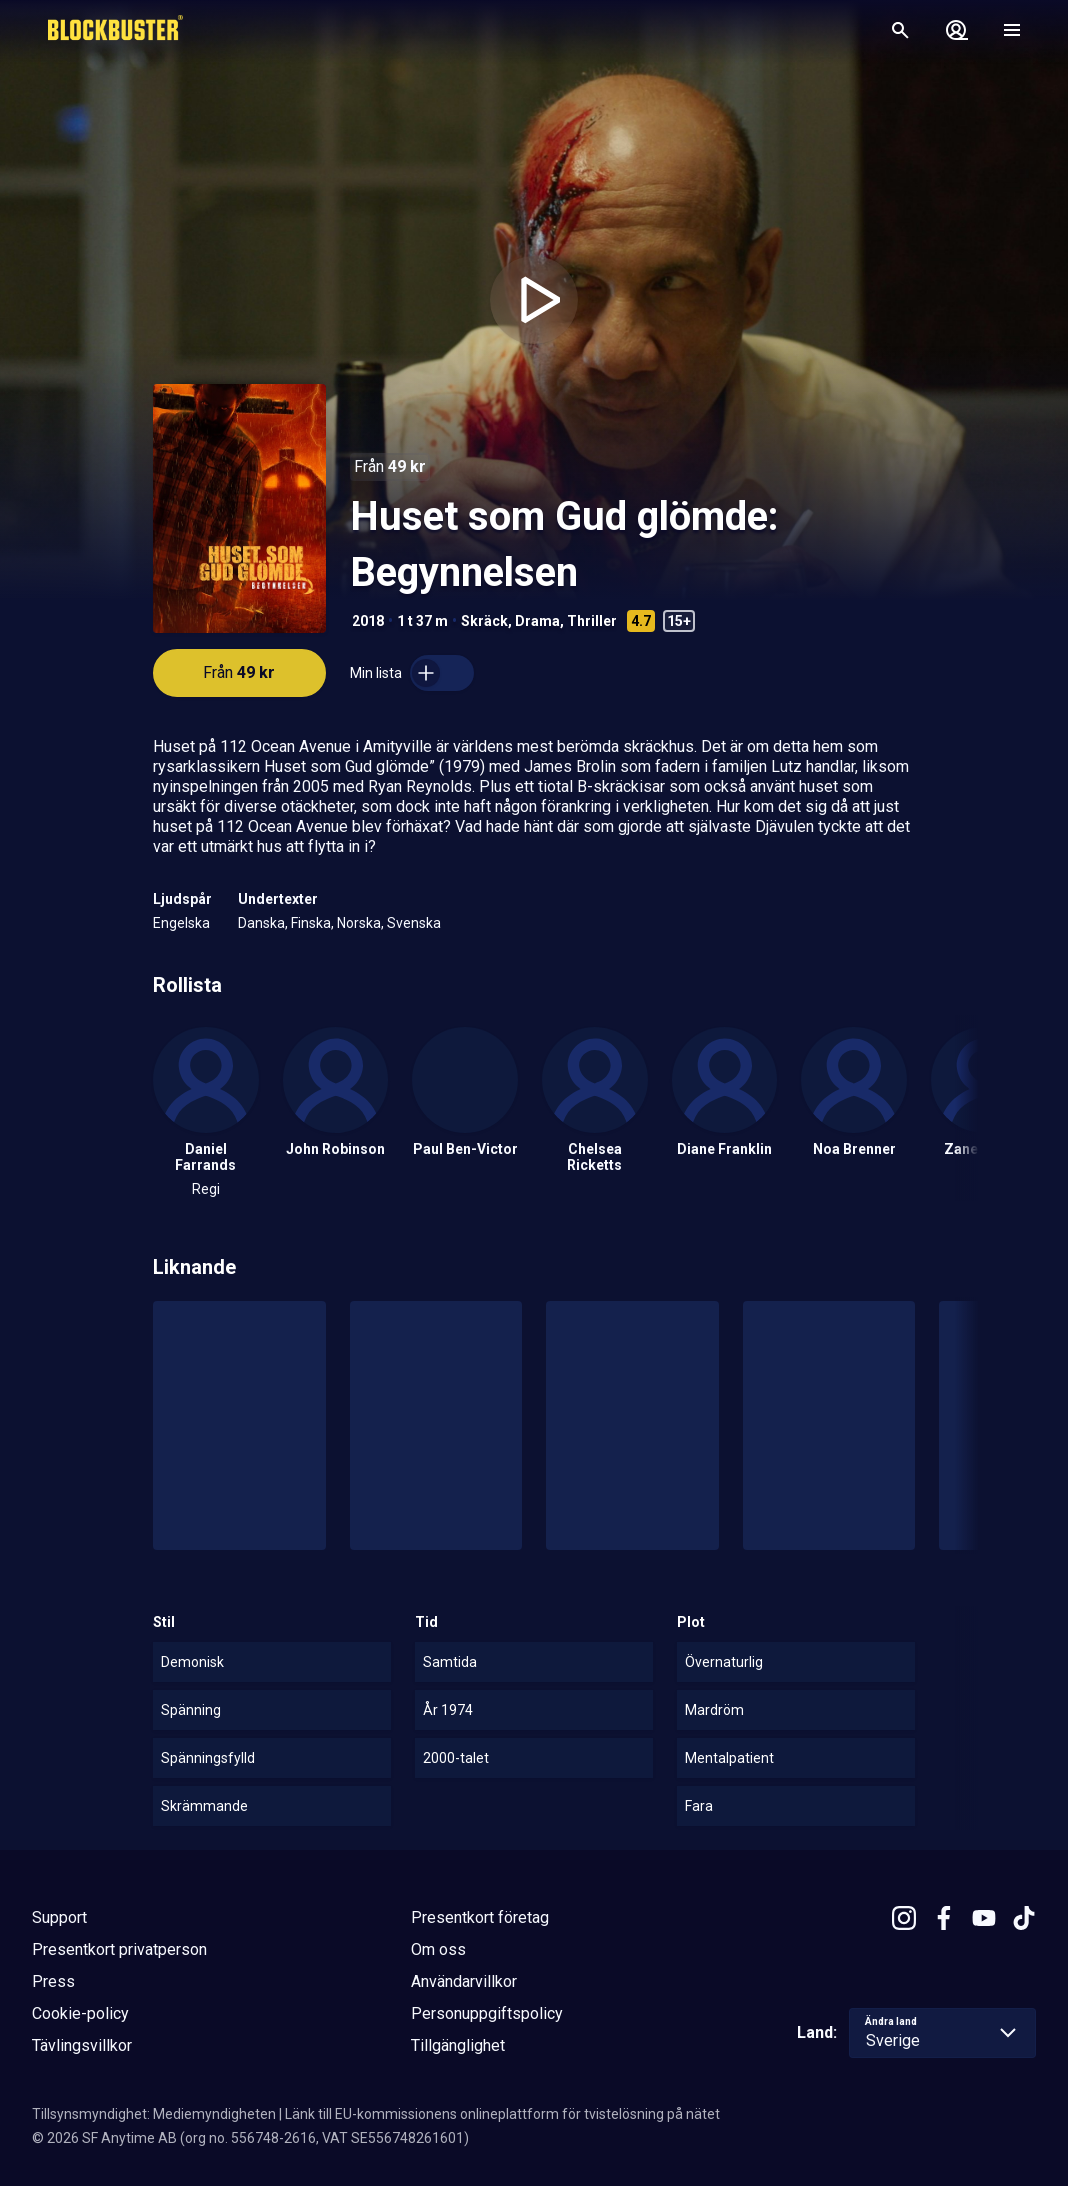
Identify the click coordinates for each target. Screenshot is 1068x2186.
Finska (311, 923)
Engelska (181, 923)
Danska (261, 923)
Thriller (592, 621)
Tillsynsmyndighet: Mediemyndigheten (154, 2114)
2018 (368, 621)
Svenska (414, 923)
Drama (537, 621)
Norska (359, 923)
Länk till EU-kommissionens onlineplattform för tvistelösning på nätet (502, 2114)
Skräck (484, 621)
